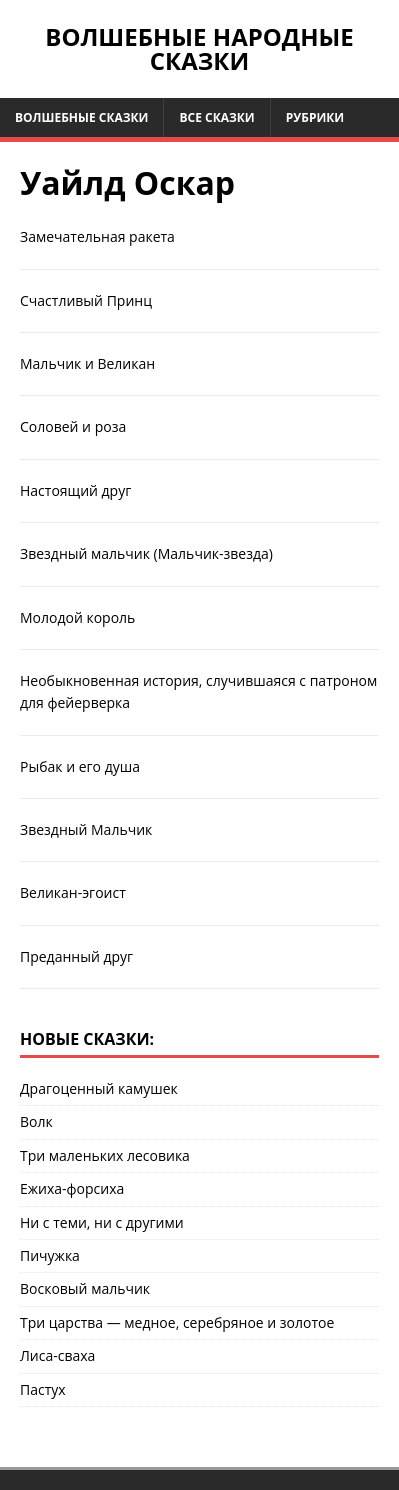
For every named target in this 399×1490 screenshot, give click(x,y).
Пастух (43, 1389)
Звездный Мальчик (86, 829)
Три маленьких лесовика (105, 1155)
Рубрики (315, 117)
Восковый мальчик (85, 1288)
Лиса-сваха (57, 1355)
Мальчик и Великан (87, 363)
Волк (36, 1121)
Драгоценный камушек (99, 1088)
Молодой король (77, 617)
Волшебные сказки (81, 117)
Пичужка (50, 1255)
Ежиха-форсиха (72, 1188)
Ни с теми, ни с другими (102, 1222)
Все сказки (216, 117)
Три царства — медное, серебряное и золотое (177, 1322)
